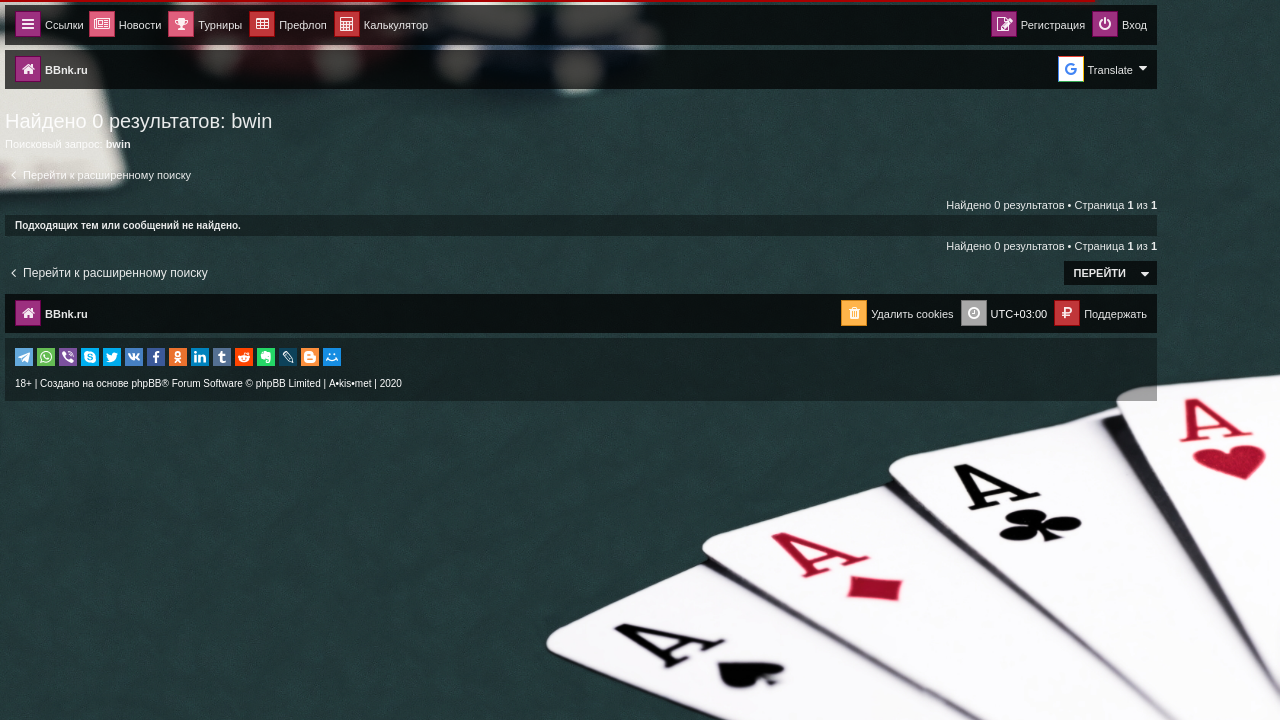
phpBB (205, 383)
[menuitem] (440, 25)
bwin (310, 121)
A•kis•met (409, 383)
